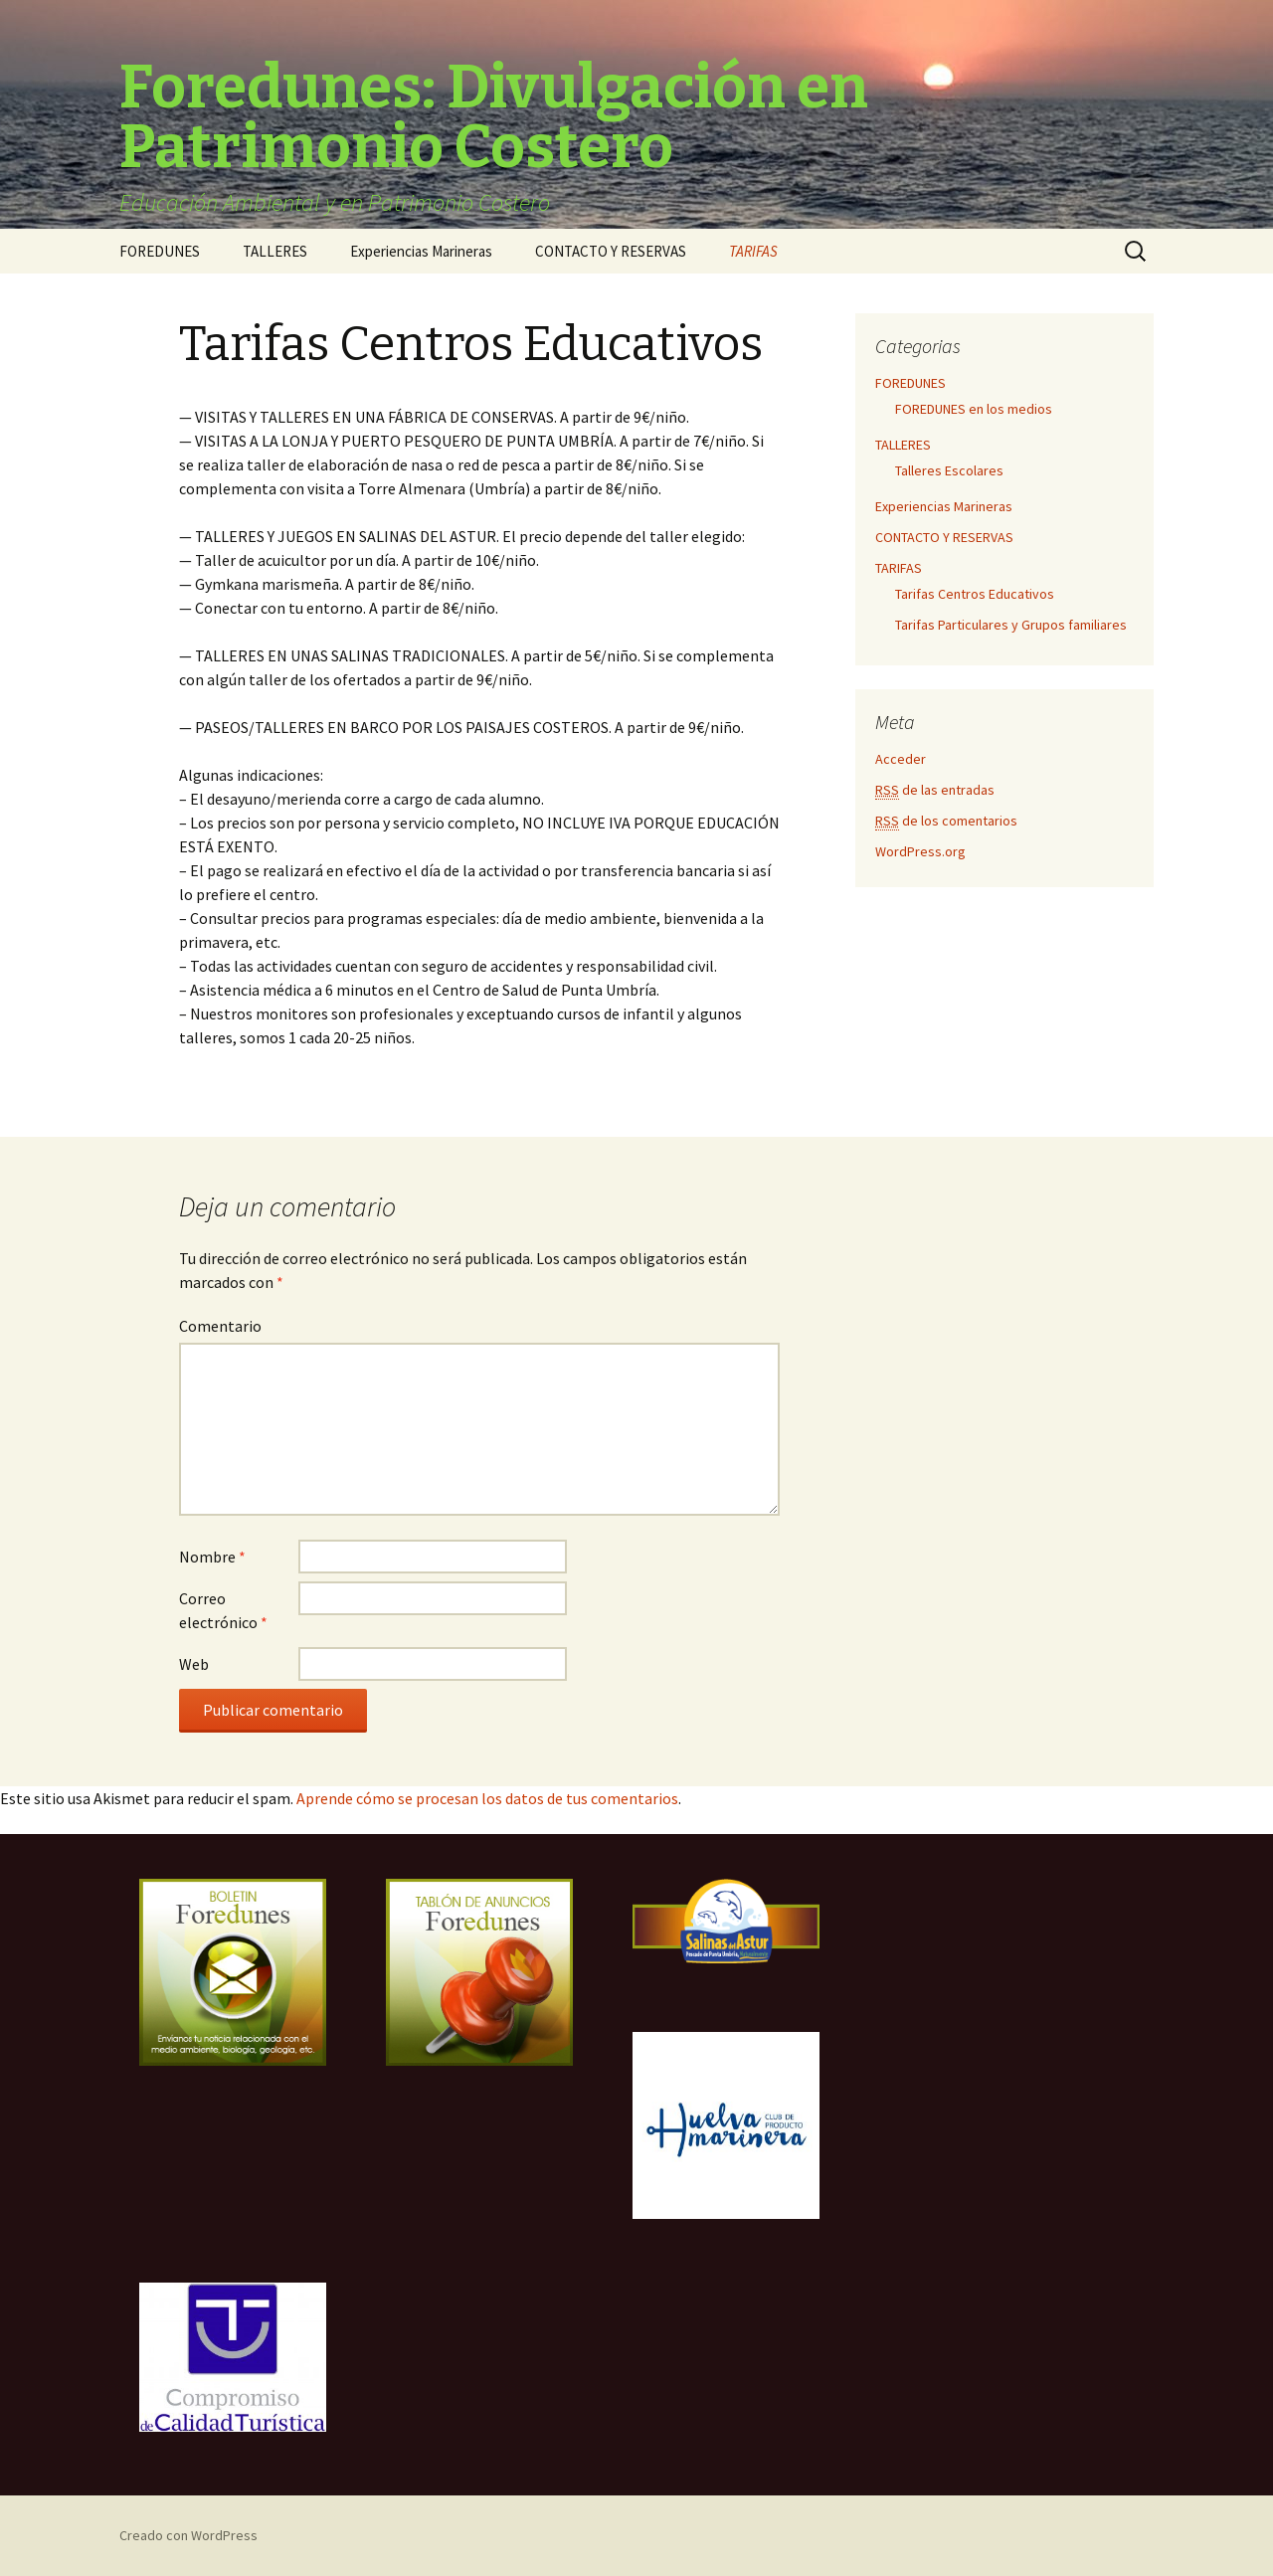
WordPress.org (920, 851)
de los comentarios (946, 821)
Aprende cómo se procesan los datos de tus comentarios (487, 1798)
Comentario (220, 1326)
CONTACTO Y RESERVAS (610, 251)
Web (194, 1664)
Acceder (900, 759)
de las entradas (935, 790)
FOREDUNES (159, 251)
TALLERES (275, 251)
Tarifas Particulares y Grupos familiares (1011, 625)
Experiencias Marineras (421, 251)
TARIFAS (753, 251)
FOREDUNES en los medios (973, 409)
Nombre (212, 1556)
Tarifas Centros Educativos (974, 594)
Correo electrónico (223, 1610)
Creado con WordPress (188, 2535)
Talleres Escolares (949, 470)
